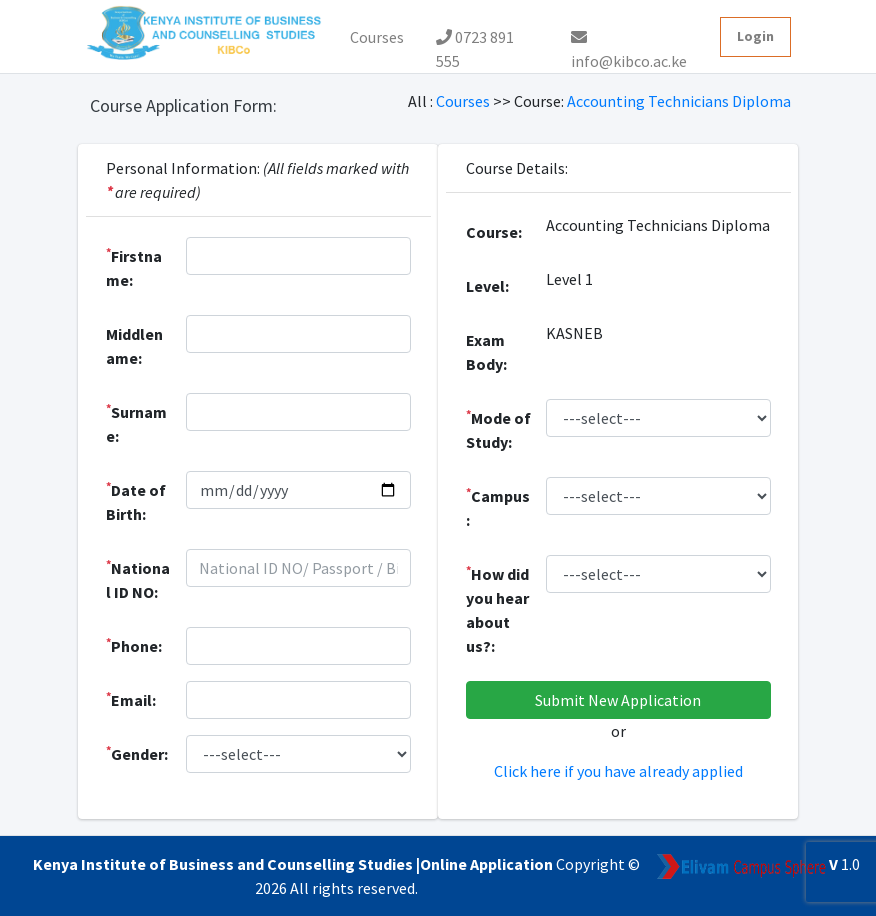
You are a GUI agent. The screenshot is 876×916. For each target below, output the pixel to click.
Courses (377, 37)
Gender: (137, 753)
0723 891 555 (475, 42)
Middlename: (134, 346)
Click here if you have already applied (618, 771)
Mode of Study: (498, 429)
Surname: (136, 423)
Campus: (498, 507)
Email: (131, 699)
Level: (487, 286)
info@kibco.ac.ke (629, 43)
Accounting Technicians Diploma (679, 101)
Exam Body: (486, 352)
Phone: (134, 645)
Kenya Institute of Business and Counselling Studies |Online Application (294, 864)
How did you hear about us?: (497, 609)
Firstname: (134, 267)
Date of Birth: (136, 501)
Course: (494, 232)
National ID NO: (138, 579)
